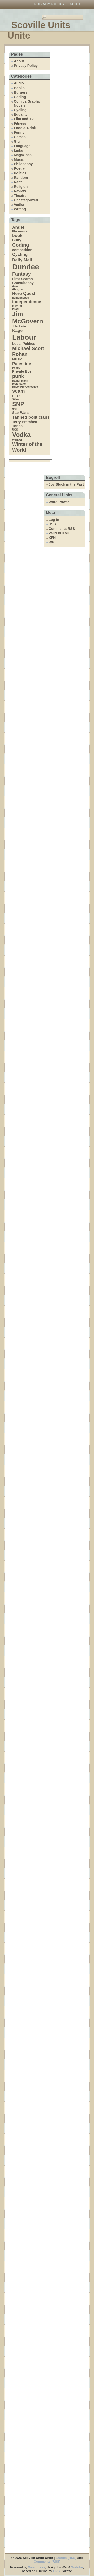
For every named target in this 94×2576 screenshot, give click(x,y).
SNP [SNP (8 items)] (18, 404)
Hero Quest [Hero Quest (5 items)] (23, 293)
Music (19, 159)
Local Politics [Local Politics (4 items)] (23, 343)
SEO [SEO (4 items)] (16, 396)
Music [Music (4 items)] (17, 359)
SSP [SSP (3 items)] (14, 409)
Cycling (20, 110)
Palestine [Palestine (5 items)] (21, 363)
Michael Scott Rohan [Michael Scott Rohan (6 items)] (28, 351)
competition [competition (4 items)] (22, 250)
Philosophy (23, 164)
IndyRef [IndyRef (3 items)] (17, 305)
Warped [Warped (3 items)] (17, 439)
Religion (21, 187)
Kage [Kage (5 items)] (17, 330)
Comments (62, 529)
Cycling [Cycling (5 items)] (20, 254)
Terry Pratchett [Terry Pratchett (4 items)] (24, 422)
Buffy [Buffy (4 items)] (16, 240)
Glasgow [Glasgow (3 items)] (17, 289)
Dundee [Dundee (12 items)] (25, 267)
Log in (54, 520)
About (75, 4)
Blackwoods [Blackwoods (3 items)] (20, 231)
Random (21, 178)
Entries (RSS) (66, 2558)
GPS (56, 2571)
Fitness (20, 123)
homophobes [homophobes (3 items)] (20, 297)
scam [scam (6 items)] (18, 391)
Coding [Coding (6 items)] (20, 245)
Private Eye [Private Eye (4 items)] (21, 371)
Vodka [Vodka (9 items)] (21, 434)
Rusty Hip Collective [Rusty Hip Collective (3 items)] (25, 386)
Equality (20, 114)
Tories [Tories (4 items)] (17, 426)
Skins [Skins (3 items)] (15, 399)
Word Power (59, 502)
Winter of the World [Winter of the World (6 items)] (27, 447)
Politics (20, 173)
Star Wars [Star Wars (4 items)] (20, 413)
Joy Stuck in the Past (66, 484)
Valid (59, 533)
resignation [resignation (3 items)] (19, 383)
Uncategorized (26, 200)
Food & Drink (25, 128)
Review (20, 191)
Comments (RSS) (47, 2561)
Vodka (19, 205)
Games (20, 137)
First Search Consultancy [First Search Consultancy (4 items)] (23, 281)
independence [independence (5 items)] (26, 301)
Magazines (23, 155)
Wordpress (36, 2567)
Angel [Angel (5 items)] (18, 227)
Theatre (20, 196)
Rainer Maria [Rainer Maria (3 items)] (20, 380)
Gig (17, 141)
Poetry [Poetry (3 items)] (16, 367)
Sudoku (77, 2567)
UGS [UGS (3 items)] (15, 429)
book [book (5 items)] (17, 235)
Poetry (19, 168)
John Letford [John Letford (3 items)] (20, 326)
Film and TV (24, 119)
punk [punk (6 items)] (18, 376)
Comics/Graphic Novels (27, 103)
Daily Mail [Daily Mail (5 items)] (22, 259)
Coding (20, 97)
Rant (18, 182)
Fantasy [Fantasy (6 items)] (21, 274)
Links (18, 150)
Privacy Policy (49, 4)
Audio (19, 83)
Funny (19, 132)
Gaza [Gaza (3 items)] (15, 286)
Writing (20, 209)
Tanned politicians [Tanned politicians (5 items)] (31, 417)
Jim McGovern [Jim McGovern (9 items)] (27, 317)
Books (19, 88)
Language (22, 146)
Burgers (20, 92)
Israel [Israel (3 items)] (15, 308)
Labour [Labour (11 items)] (24, 337)
